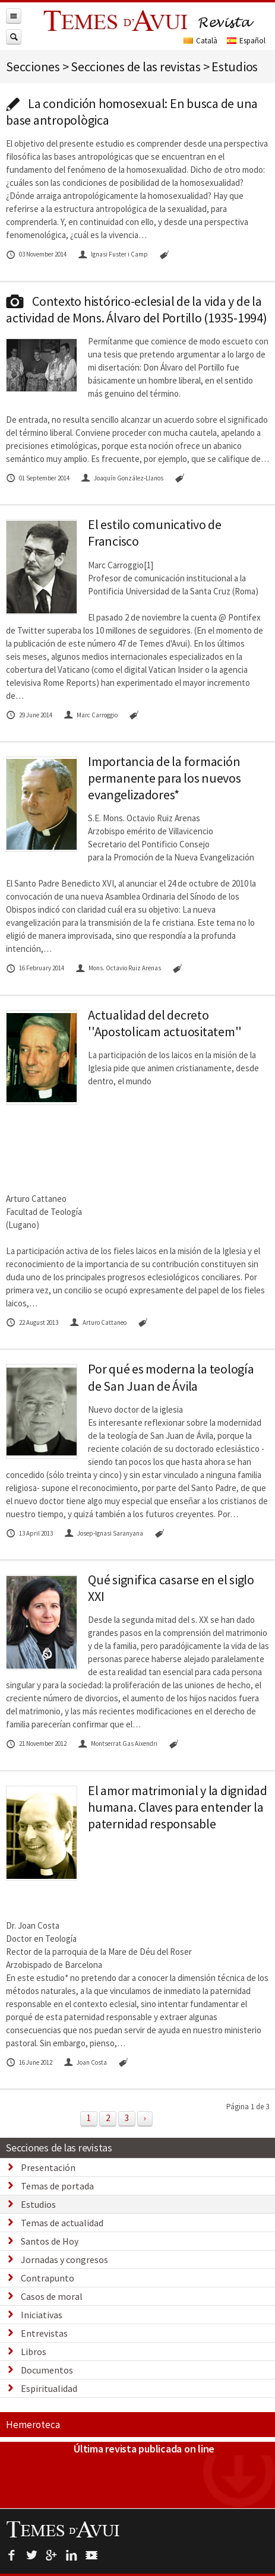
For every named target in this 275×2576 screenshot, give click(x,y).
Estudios (38, 2204)
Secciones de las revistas (59, 2147)
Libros (33, 2351)
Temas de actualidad (62, 2223)
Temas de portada (57, 2186)
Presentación (48, 2167)
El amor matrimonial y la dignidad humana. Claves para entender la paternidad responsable (177, 1807)
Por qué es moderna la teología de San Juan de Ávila (171, 1377)
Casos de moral (52, 2296)
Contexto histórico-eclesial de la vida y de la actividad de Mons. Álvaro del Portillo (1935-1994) (136, 309)
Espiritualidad (49, 2388)
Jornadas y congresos (64, 2259)
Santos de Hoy (49, 2241)
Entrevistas (44, 2333)
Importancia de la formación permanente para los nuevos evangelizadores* (164, 778)
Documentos (47, 2370)
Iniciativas (41, 2315)
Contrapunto (47, 2278)
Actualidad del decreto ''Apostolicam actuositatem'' (165, 1023)
